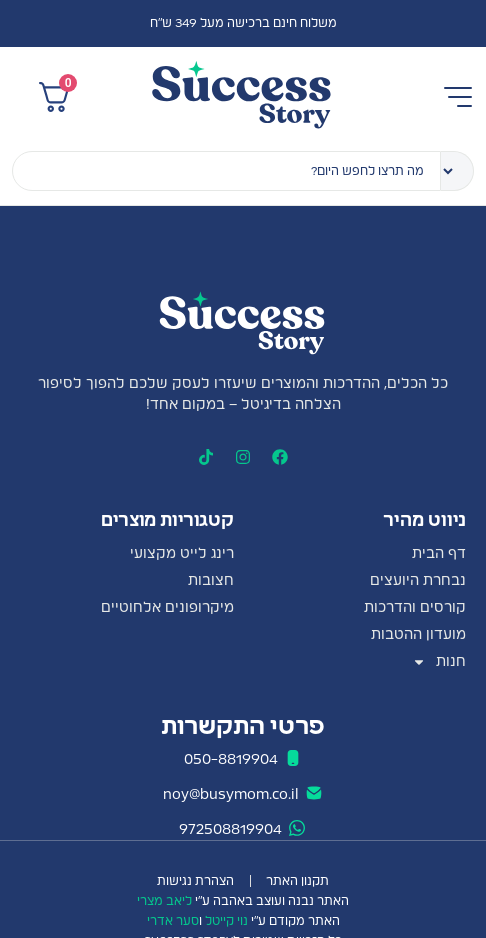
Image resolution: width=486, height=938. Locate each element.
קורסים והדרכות (415, 608)
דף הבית (439, 554)
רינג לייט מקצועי (182, 554)
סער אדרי (173, 921)
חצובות (211, 581)
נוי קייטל (226, 921)
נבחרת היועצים (418, 581)
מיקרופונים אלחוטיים (167, 608)
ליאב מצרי (164, 901)
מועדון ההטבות (418, 635)
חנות (439, 662)
